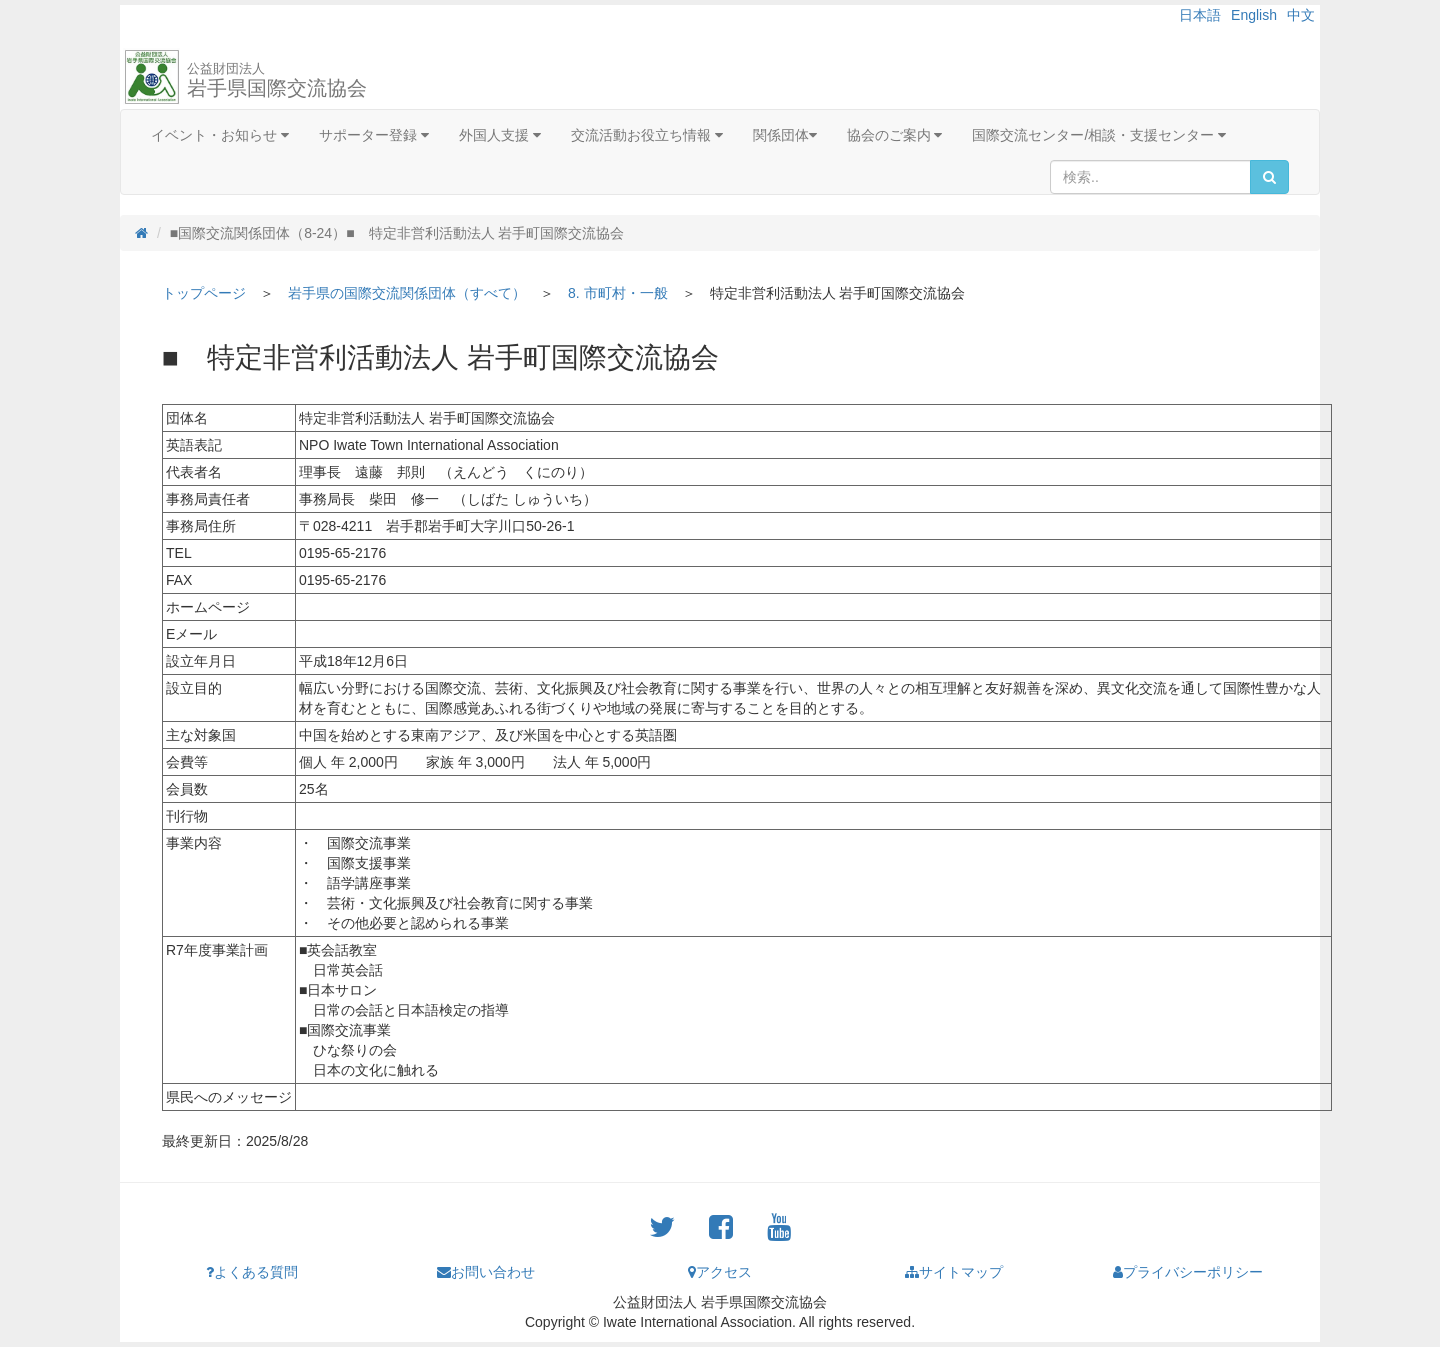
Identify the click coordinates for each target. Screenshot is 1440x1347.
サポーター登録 (374, 135)
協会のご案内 (895, 135)
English (1254, 15)
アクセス (720, 1272)
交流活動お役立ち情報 (647, 135)
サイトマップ (954, 1272)
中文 (1301, 15)
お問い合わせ (486, 1272)
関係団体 (785, 135)
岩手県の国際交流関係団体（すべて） (407, 293)
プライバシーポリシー (1188, 1272)
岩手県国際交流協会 (277, 80)
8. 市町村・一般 (618, 293)
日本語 (1200, 15)
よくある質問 (252, 1272)
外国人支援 (500, 135)
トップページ (204, 293)
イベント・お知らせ (220, 135)
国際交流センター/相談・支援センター (1099, 135)
